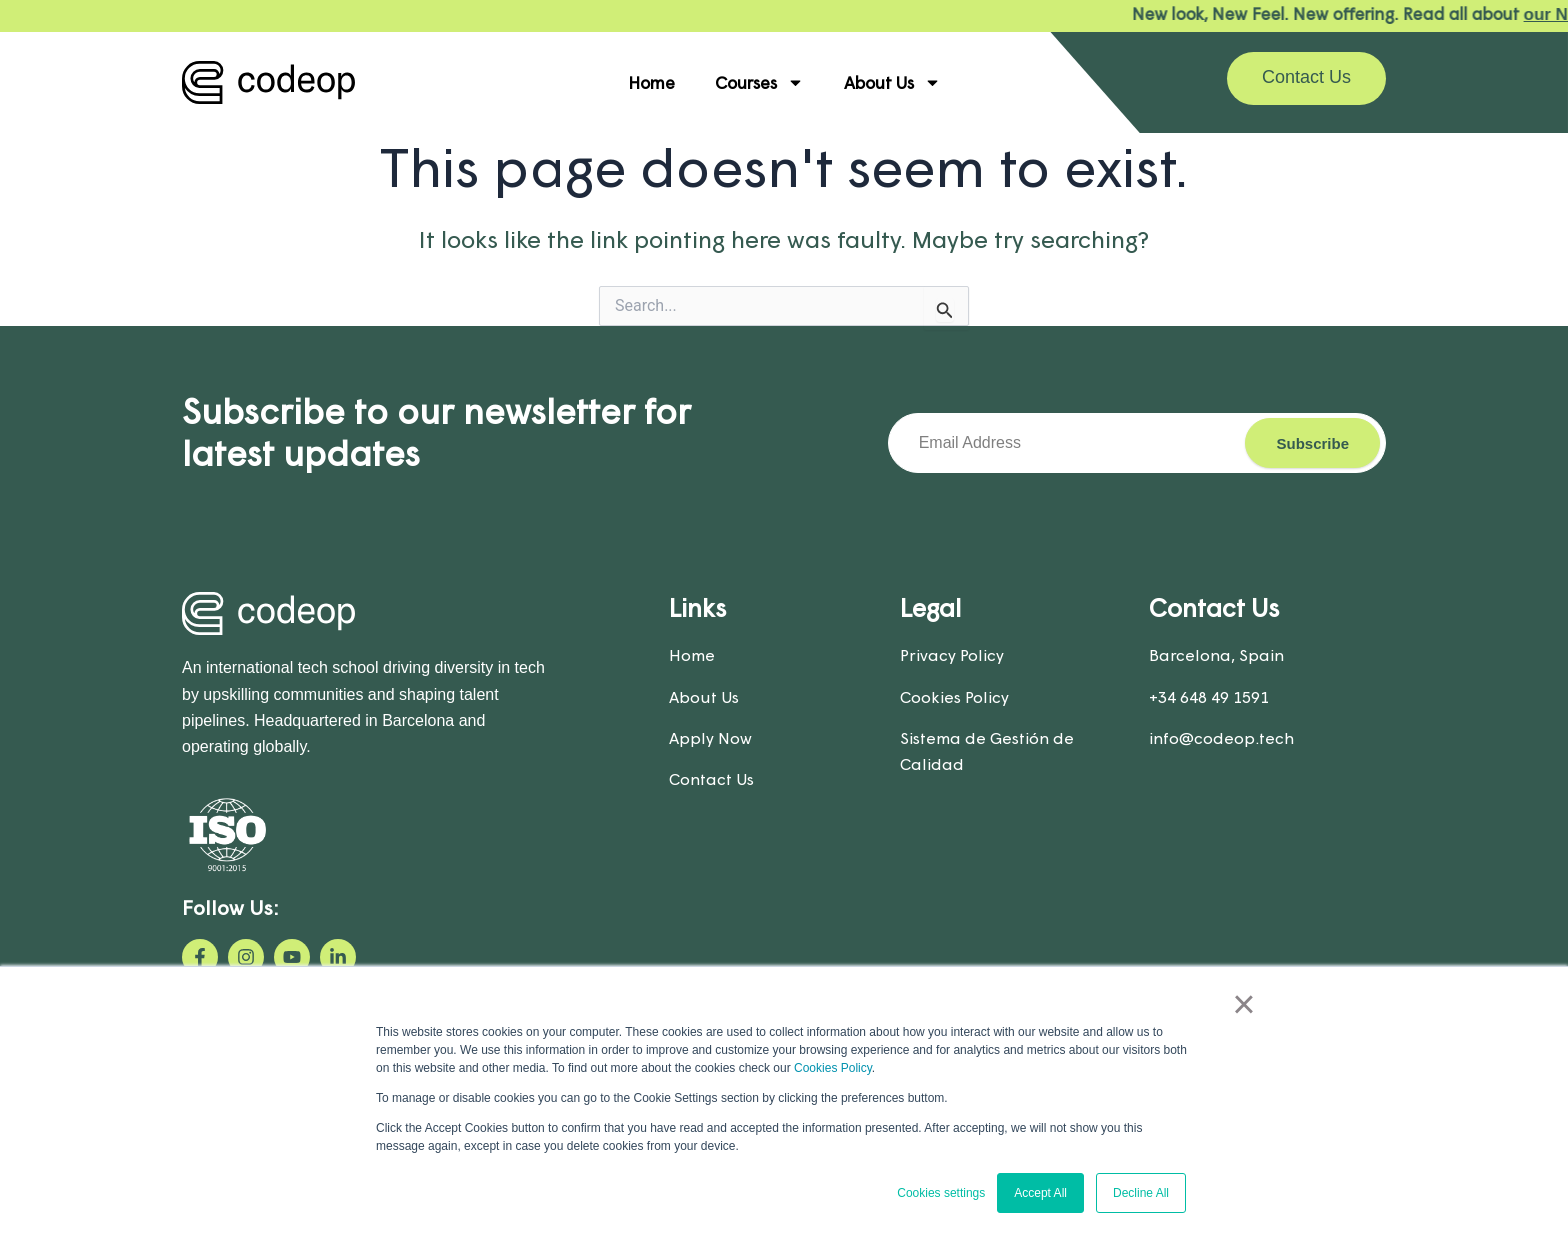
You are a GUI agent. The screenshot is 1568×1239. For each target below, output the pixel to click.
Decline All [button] (1141, 1193)
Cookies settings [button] (941, 1193)
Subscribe (1312, 443)
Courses (759, 82)
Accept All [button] (1040, 1193)
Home (651, 82)
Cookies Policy (833, 1068)
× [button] (1243, 1004)
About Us (892, 82)
